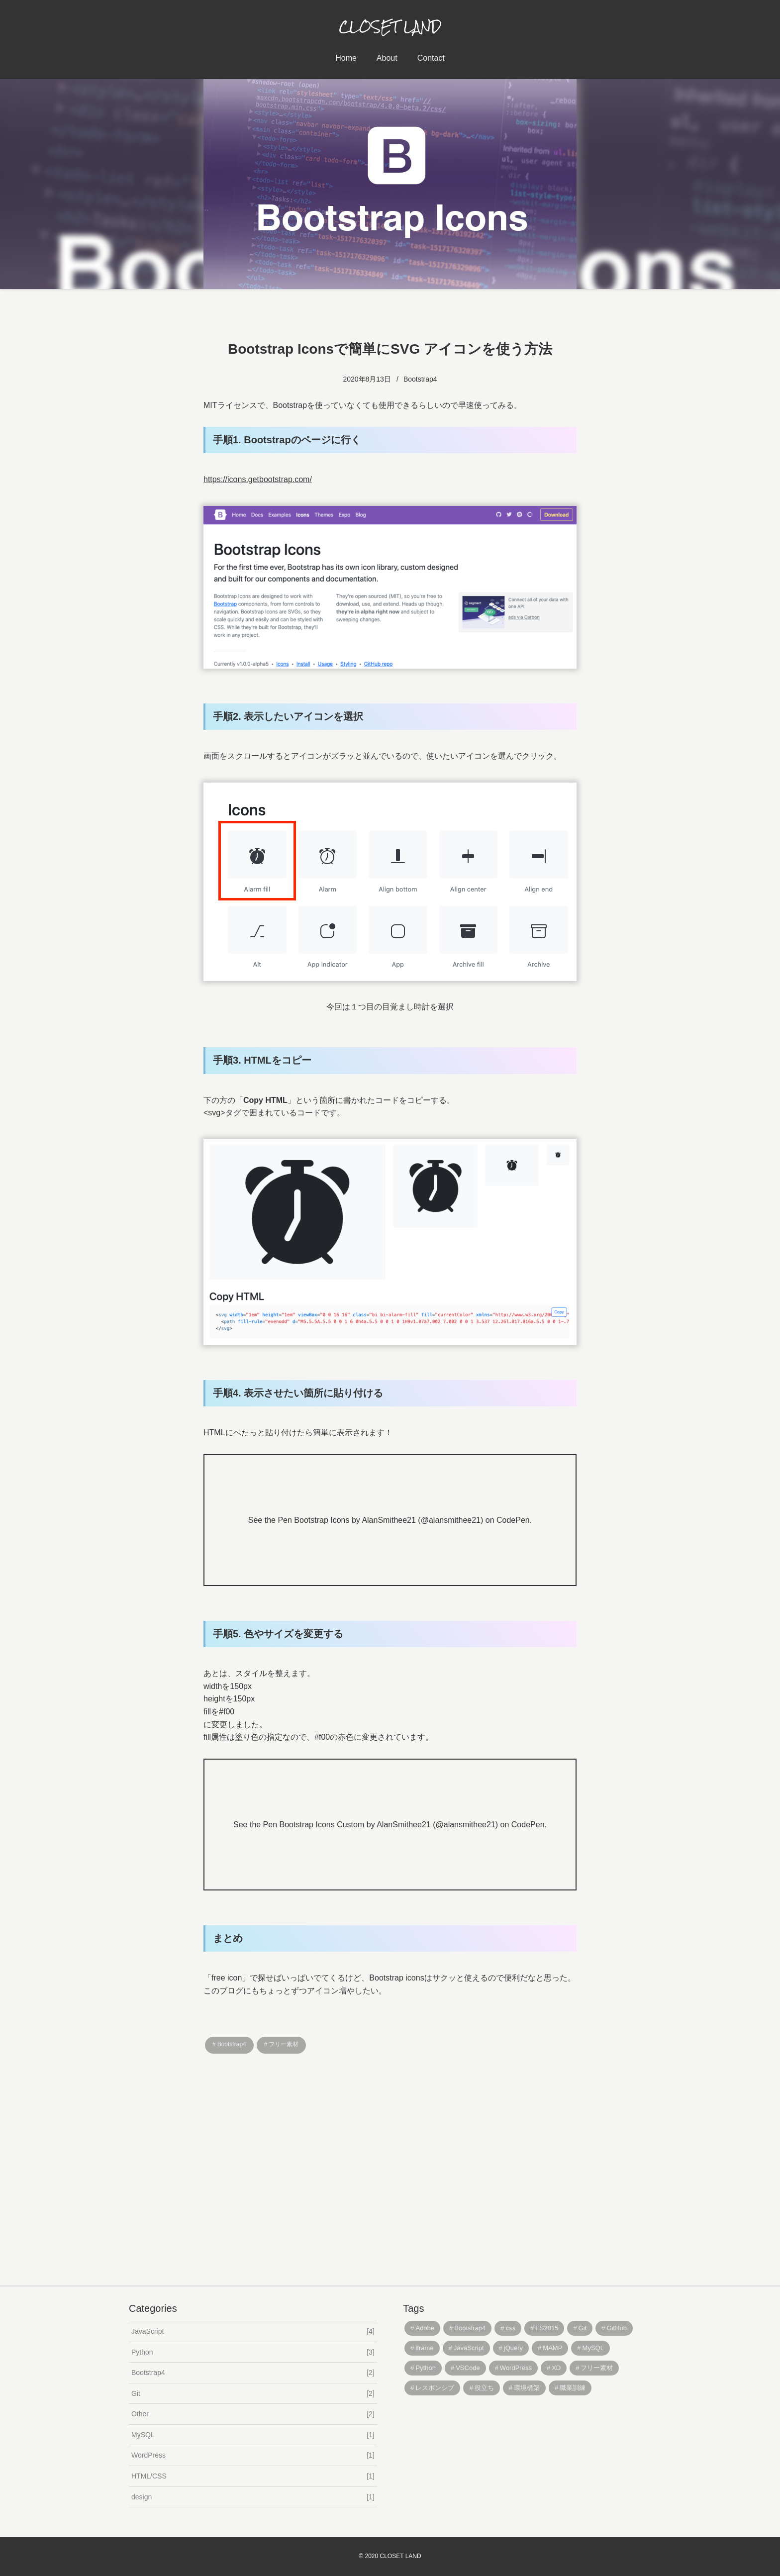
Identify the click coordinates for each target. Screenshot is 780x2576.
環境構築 (527, 2387)
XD (556, 2368)
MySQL (253, 2435)
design (253, 2497)
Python (253, 2352)
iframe (424, 2348)
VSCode (468, 2368)
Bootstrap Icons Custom (322, 1824)
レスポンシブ (434, 2387)
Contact (431, 58)
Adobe (424, 2328)
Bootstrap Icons (321, 1520)
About (387, 58)
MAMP (552, 2348)
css (510, 2328)
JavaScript (253, 2331)
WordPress (253, 2455)
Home (346, 58)
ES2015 (546, 2328)
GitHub (617, 2328)
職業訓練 (572, 2387)
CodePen (513, 1520)
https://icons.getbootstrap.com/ (257, 479)
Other (253, 2414)
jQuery (513, 2348)
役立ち (484, 2387)
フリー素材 (283, 2044)
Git (253, 2393)
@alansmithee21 (451, 1520)
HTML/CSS (253, 2476)
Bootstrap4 (420, 379)
